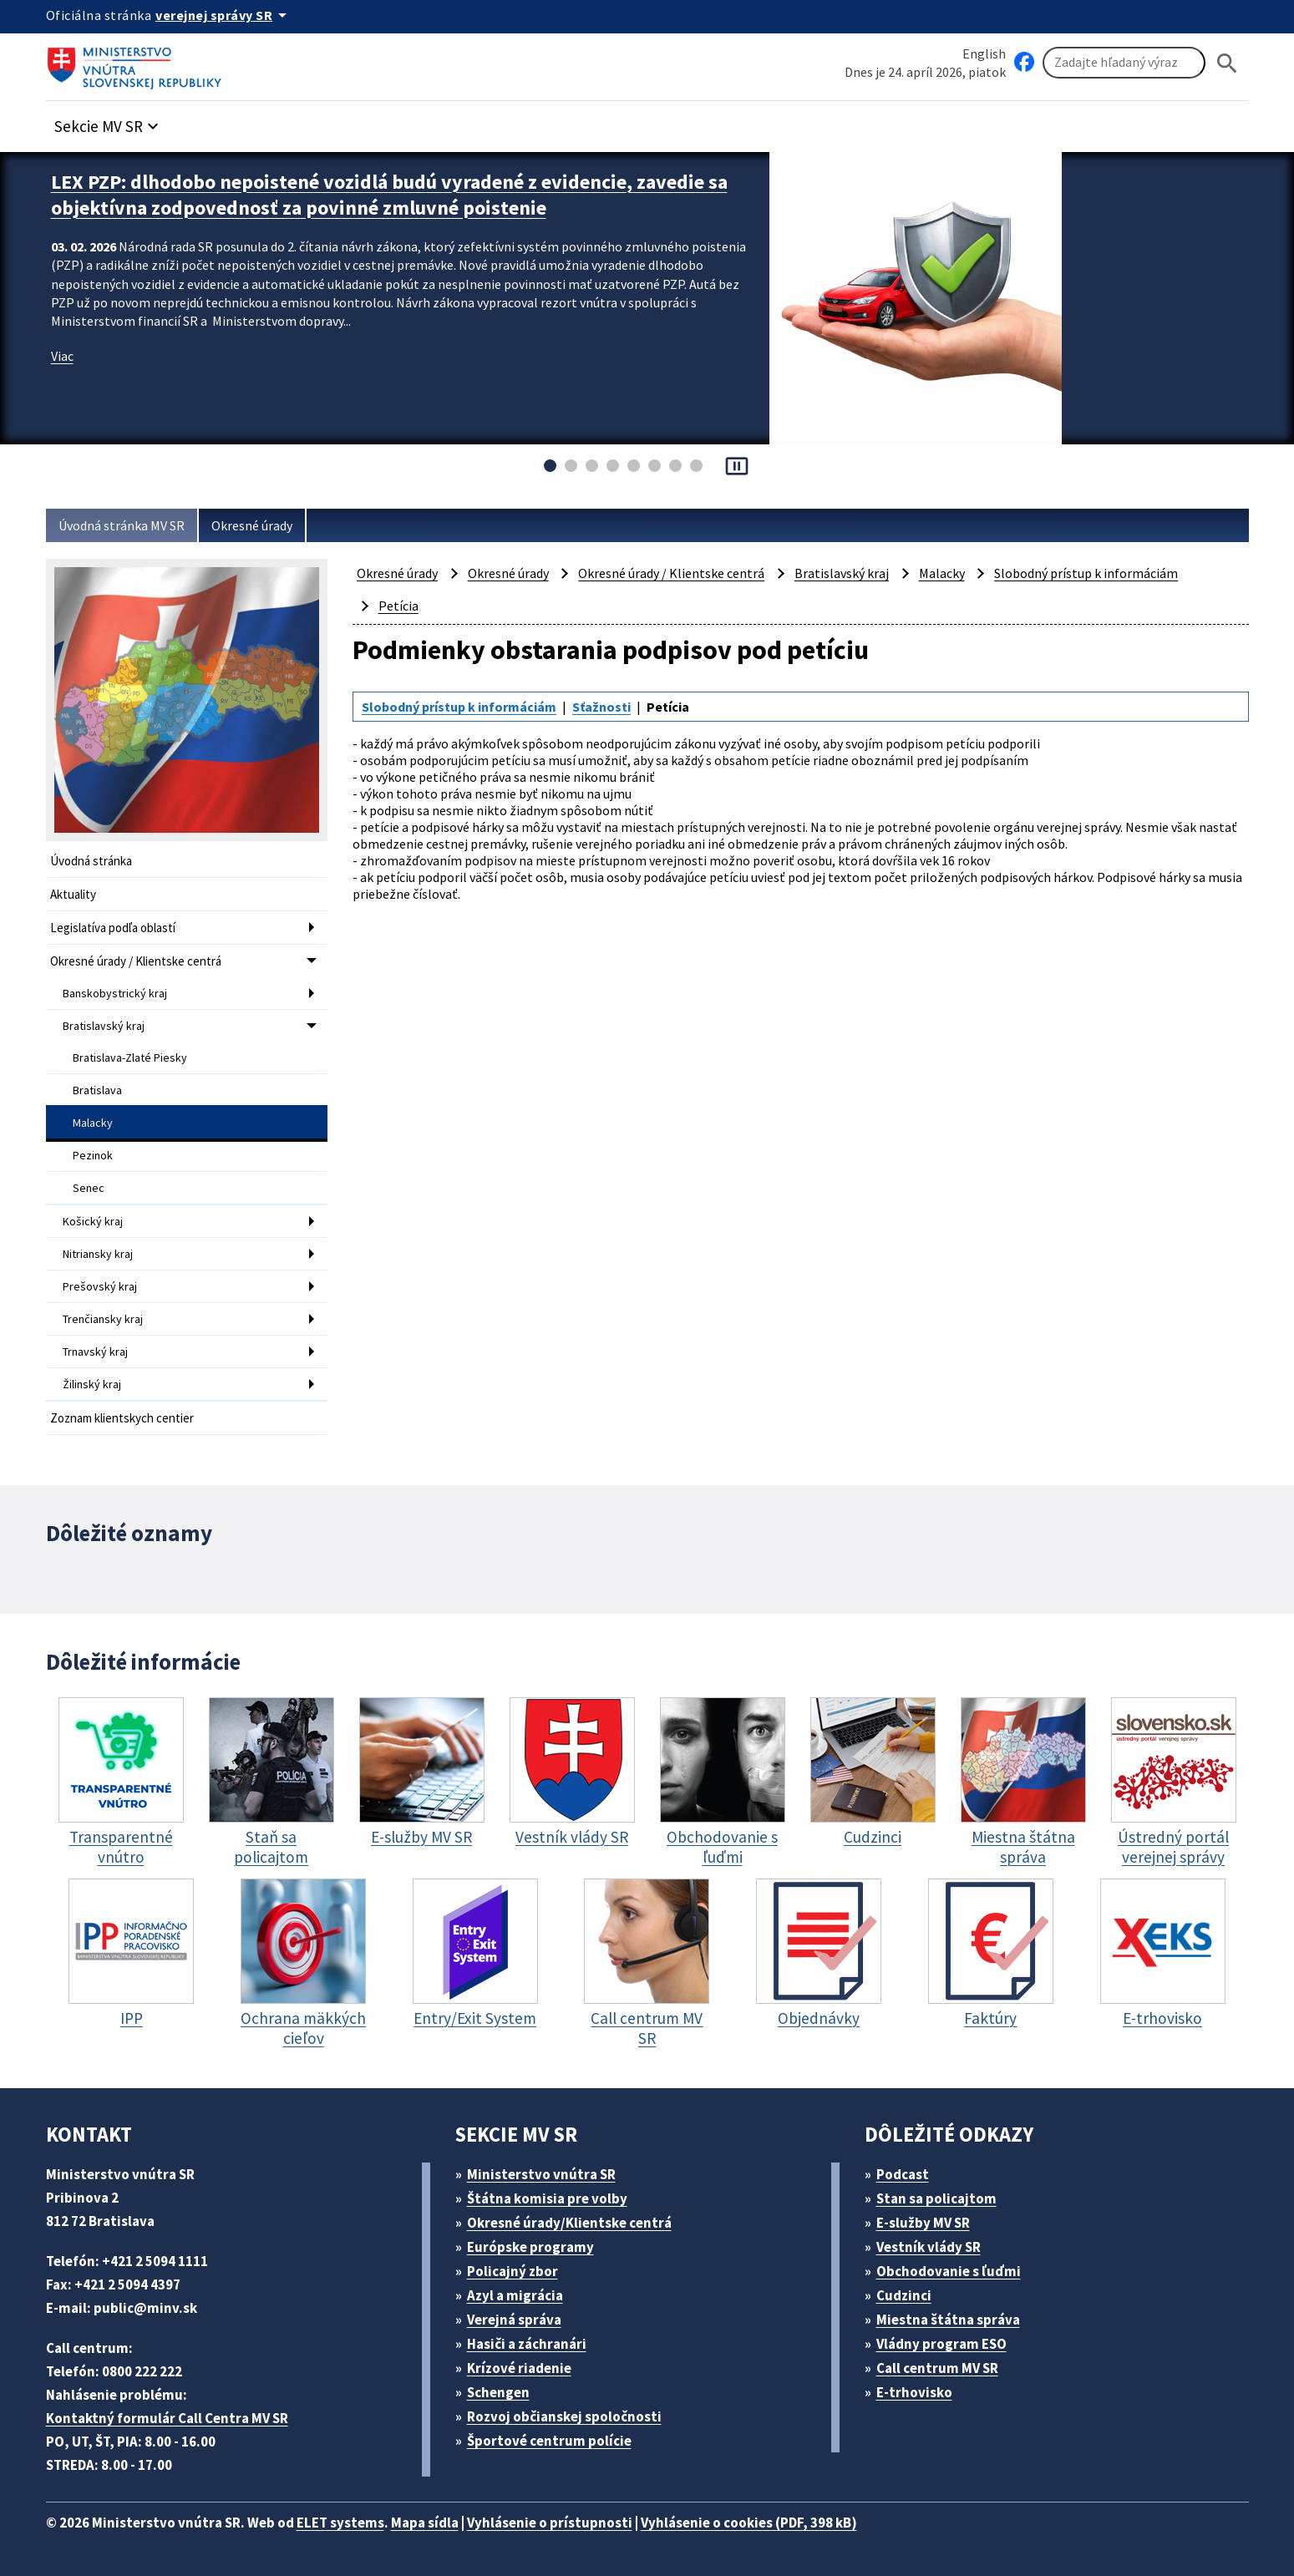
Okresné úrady (251, 525)
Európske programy (530, 2247)
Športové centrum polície (549, 2440)
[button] (108, 121)
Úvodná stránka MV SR (121, 525)
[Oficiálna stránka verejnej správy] (223, 15)
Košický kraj (93, 1221)
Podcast (902, 2174)
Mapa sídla (425, 2522)
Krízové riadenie (519, 2368)
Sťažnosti (601, 706)
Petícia (398, 605)
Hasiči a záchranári (526, 2344)
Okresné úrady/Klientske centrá (569, 2222)
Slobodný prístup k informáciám (1086, 573)
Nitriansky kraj (98, 1253)
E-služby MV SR (923, 2222)
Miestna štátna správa (948, 2319)
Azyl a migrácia (515, 2295)
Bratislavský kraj (104, 1025)
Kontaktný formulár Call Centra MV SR (167, 2418)
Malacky (93, 1122)
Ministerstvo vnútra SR (541, 2174)
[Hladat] (1227, 63)
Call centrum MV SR (937, 2368)
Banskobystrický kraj (115, 993)
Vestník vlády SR (928, 2247)
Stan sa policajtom (936, 2198)
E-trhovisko (914, 2392)
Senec (88, 1187)
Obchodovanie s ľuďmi (948, 2271)
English (984, 53)
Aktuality (73, 894)
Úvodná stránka (91, 861)
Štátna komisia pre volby (547, 2198)
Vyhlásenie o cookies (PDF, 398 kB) (749, 2522)
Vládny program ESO (941, 2344)
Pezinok (93, 1155)
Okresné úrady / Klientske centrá (135, 961)
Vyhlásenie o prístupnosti (549, 2522)
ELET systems (340, 2522)
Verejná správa (514, 2319)
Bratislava (97, 1090)
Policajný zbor (512, 2271)
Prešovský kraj (100, 1286)
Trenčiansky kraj (103, 1318)
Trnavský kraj (95, 1351)
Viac (62, 355)
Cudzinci (903, 2295)
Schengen (498, 2392)
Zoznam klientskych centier (122, 1418)
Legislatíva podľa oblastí (112, 928)
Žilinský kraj (92, 1384)
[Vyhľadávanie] (1124, 63)
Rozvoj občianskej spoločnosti (564, 2416)
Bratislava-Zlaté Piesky (130, 1057)
